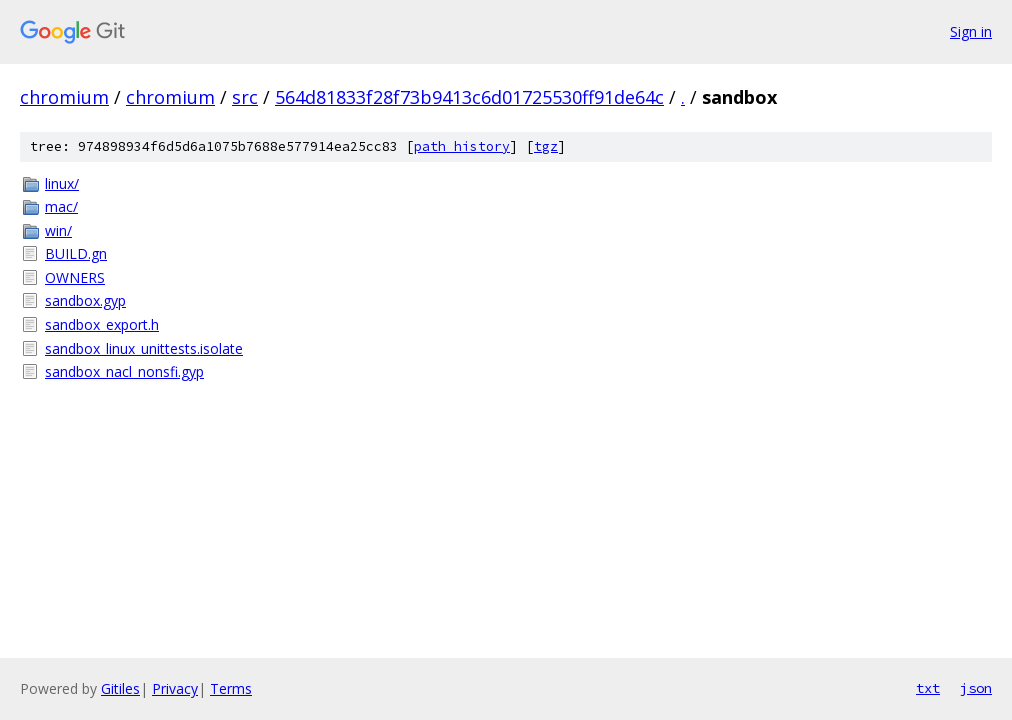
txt (928, 688)
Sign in (971, 31)
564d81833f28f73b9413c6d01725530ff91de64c (469, 97)
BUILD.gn (76, 253)
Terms (231, 688)
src (245, 97)
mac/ (61, 206)
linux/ (62, 183)
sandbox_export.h (102, 324)
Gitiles (120, 688)
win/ (58, 230)
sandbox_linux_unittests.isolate (144, 348)
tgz (546, 146)
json (976, 688)
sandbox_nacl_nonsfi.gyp (124, 371)
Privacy (175, 688)
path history (462, 146)
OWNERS (75, 277)
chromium (64, 97)
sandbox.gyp (85, 300)
